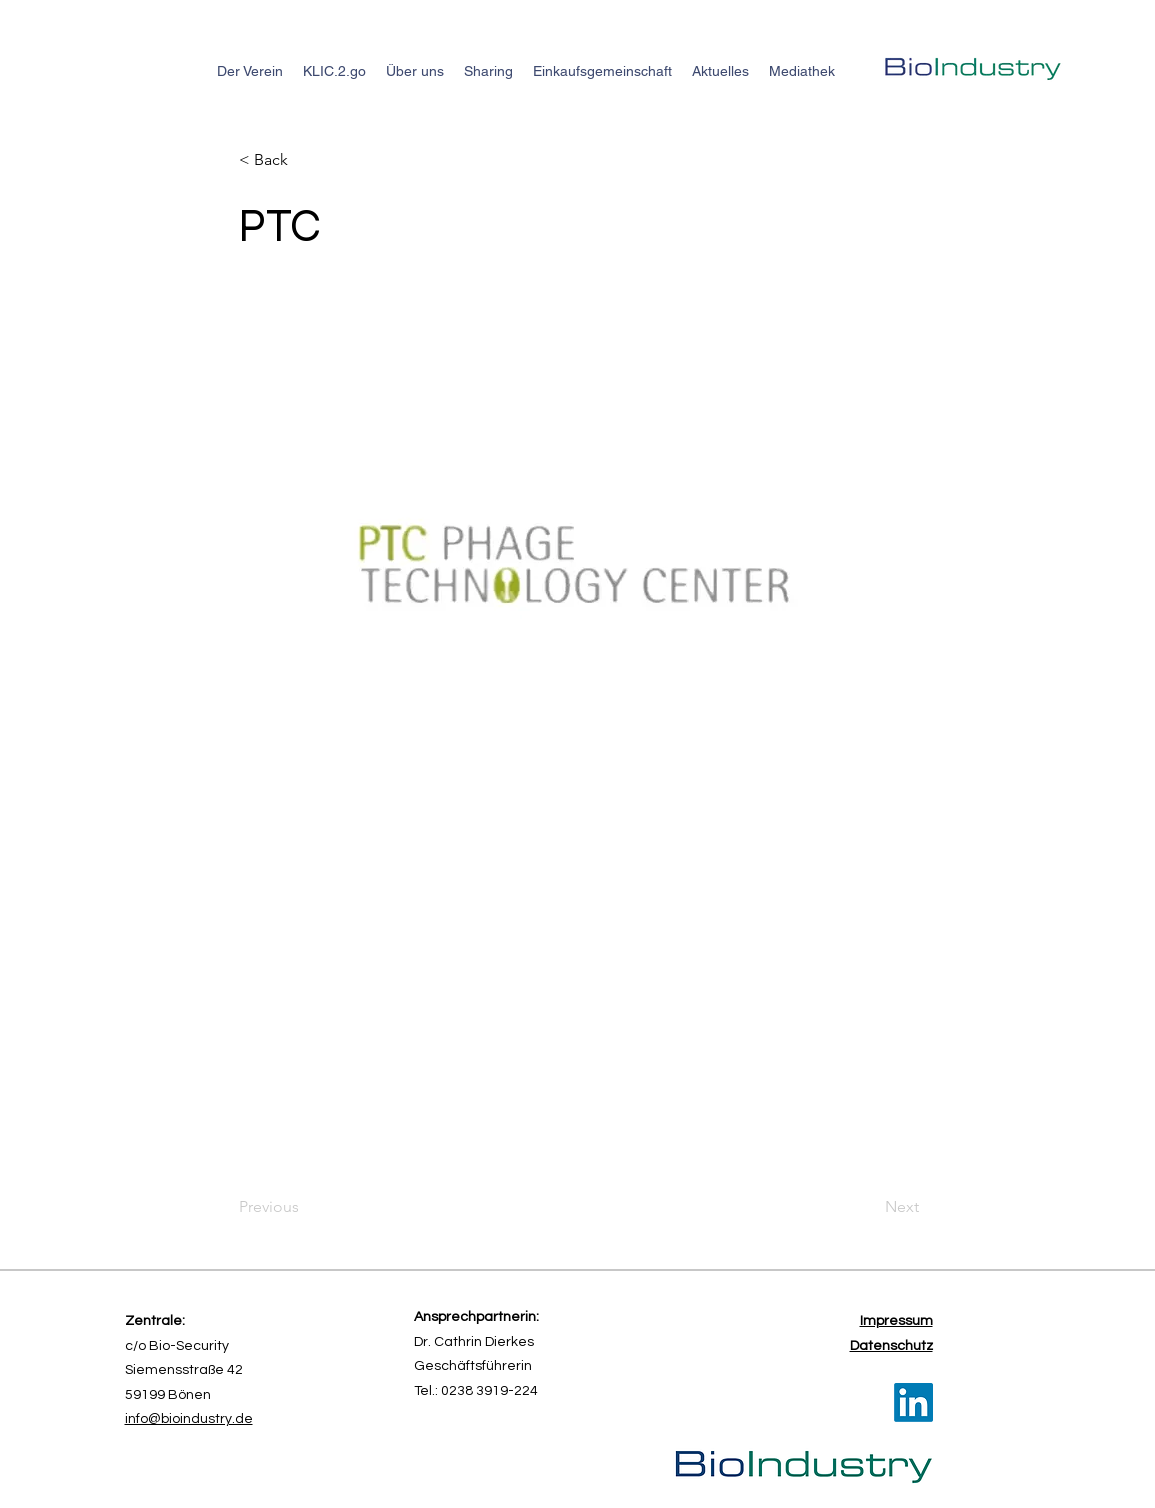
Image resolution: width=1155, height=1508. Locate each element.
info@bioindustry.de (189, 1419)
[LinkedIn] (913, 1402)
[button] (305, 160)
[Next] (869, 1207)
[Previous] (305, 1207)
